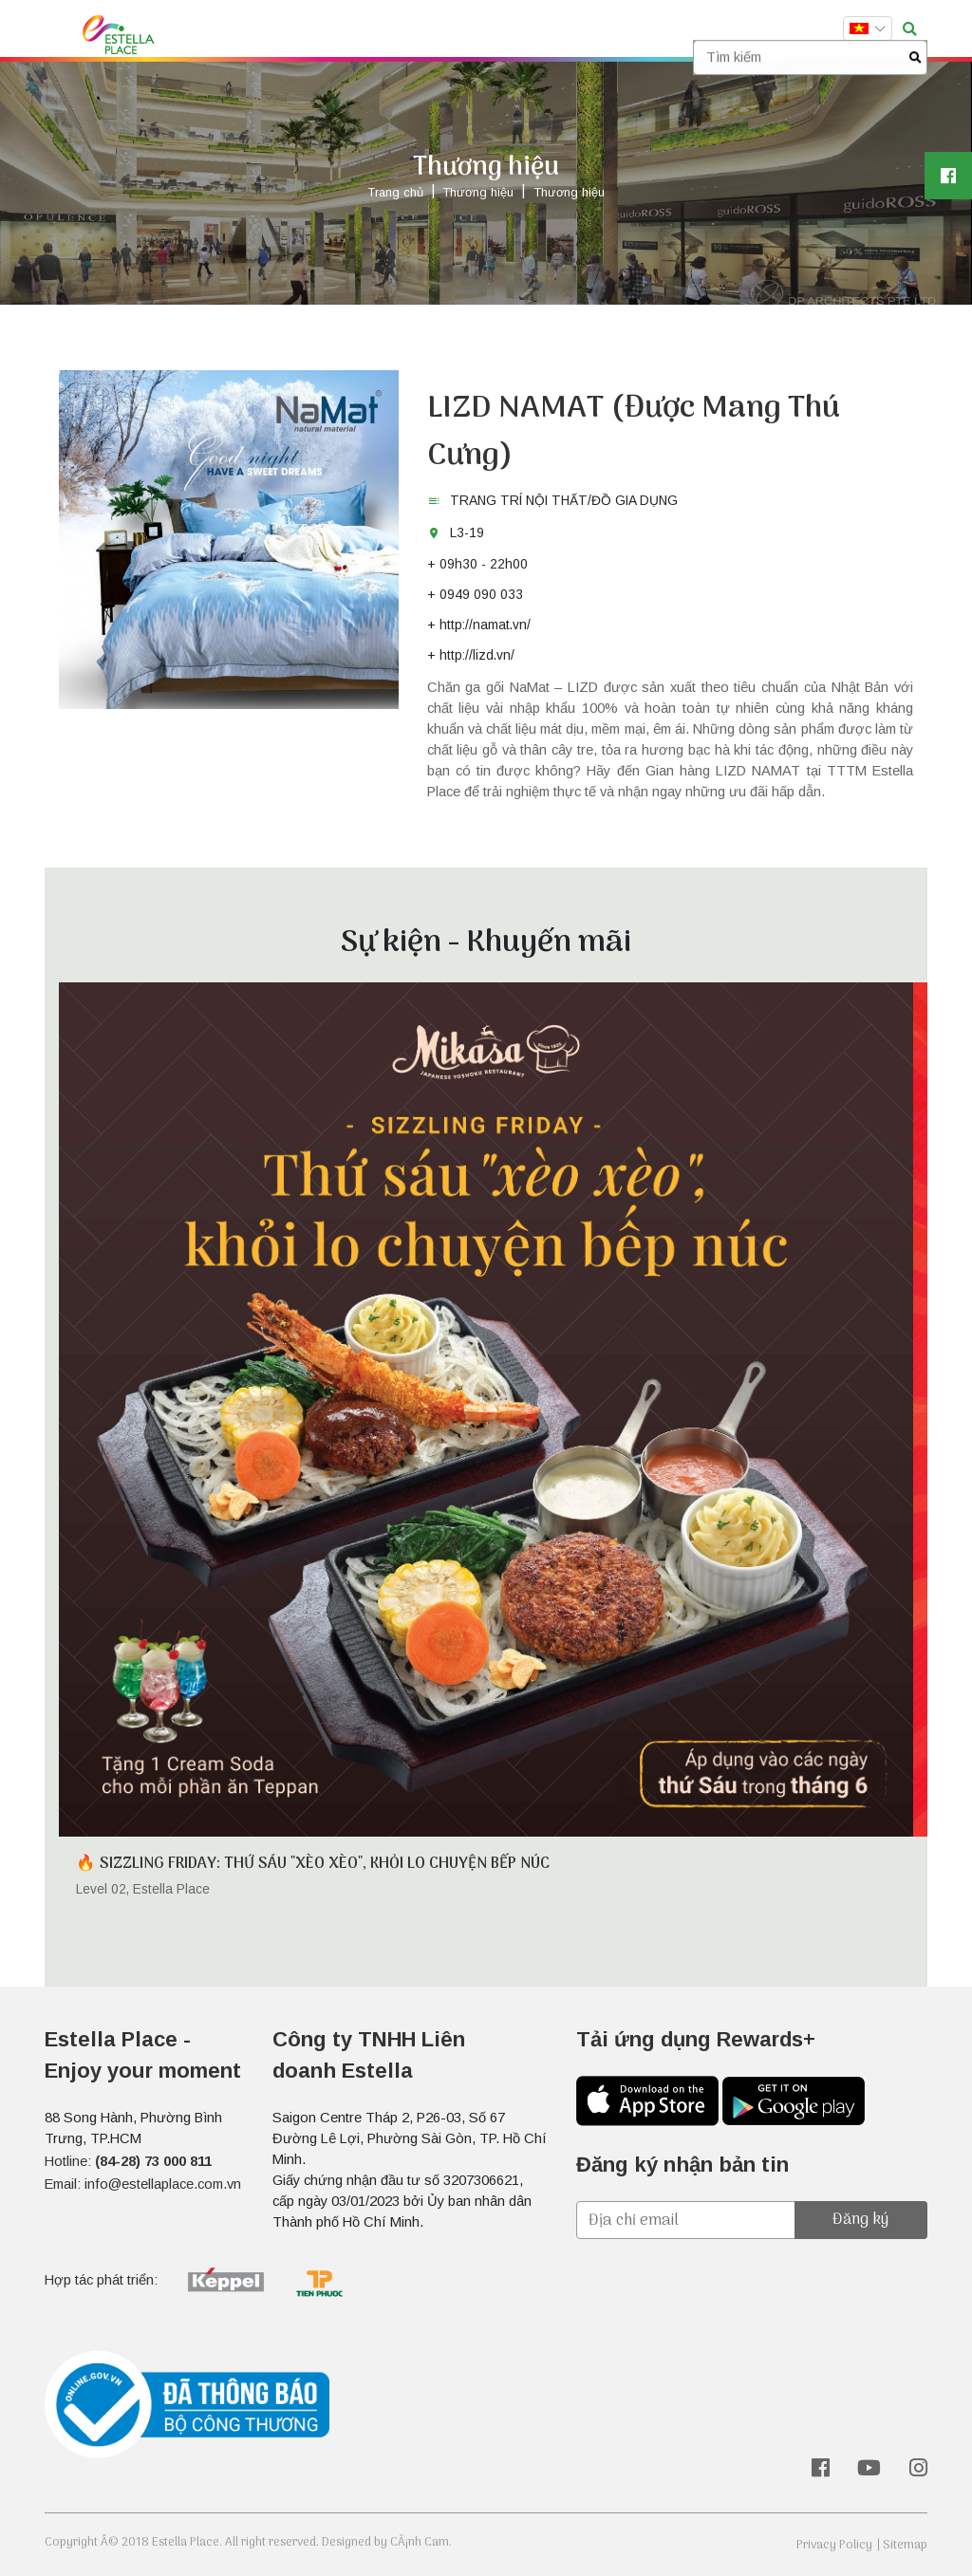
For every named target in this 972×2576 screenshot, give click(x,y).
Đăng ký (860, 2219)
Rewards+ (543, 30)
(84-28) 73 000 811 (153, 2161)
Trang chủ (229, 30)
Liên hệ (663, 30)
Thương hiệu (322, 30)
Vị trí (608, 30)
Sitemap (905, 2545)
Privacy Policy (834, 2545)
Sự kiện (406, 30)
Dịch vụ (471, 30)
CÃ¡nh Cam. (421, 2542)
